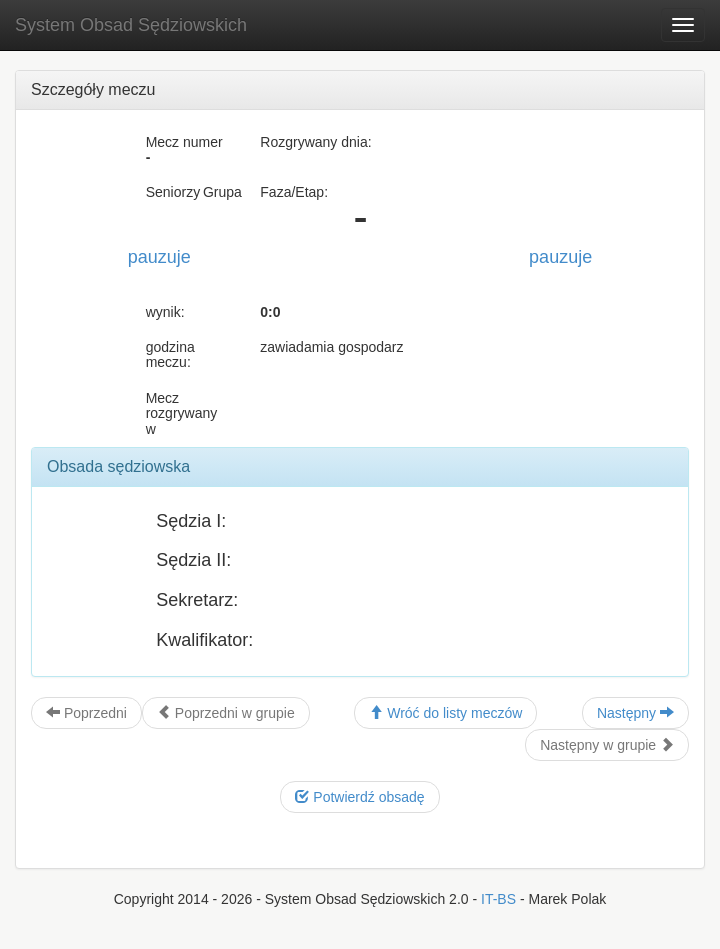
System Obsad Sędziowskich (131, 25)
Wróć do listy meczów (445, 713)
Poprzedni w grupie (226, 713)
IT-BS (498, 899)
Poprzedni (86, 713)
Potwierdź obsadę (359, 797)
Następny (635, 713)
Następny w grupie (607, 745)
